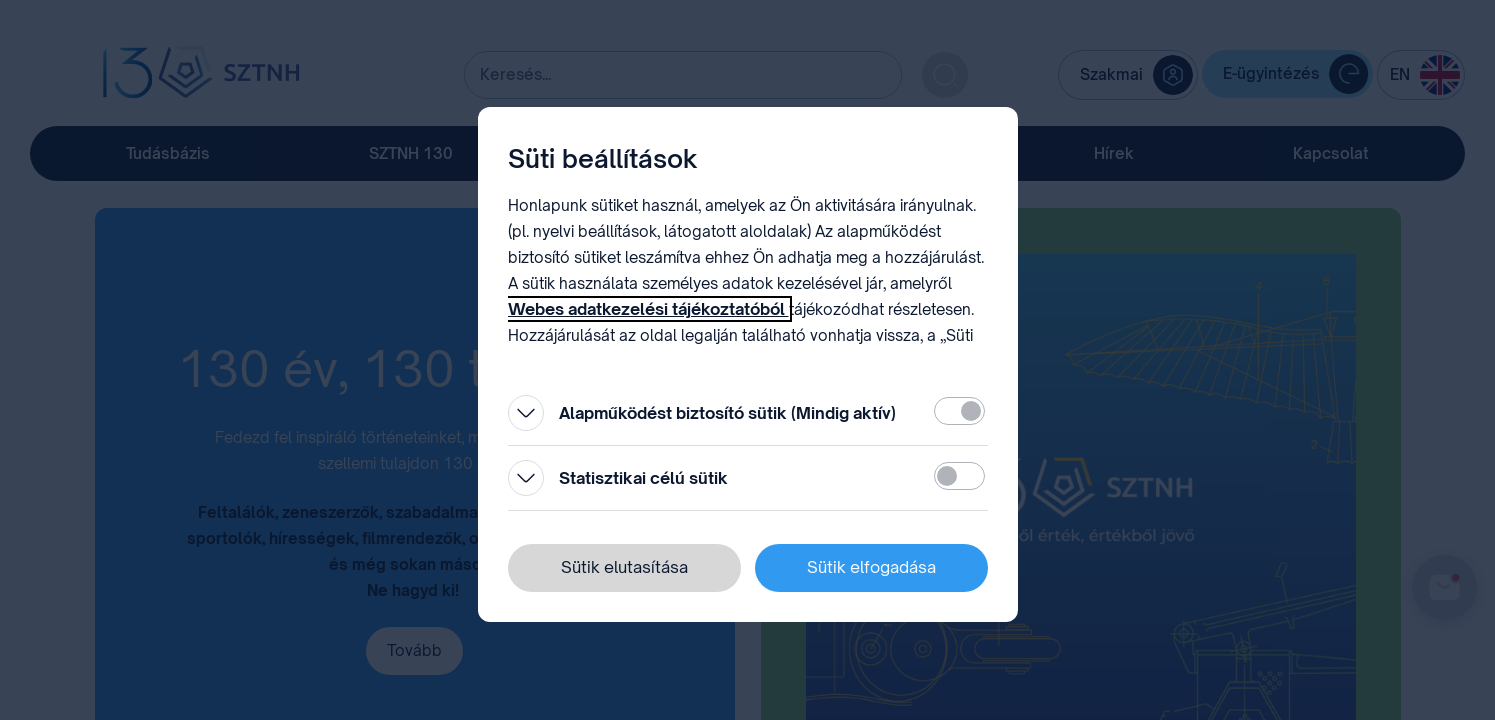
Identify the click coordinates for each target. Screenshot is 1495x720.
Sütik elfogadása (871, 567)
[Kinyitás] (526, 413)
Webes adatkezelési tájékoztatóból (648, 309)
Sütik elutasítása (624, 567)
